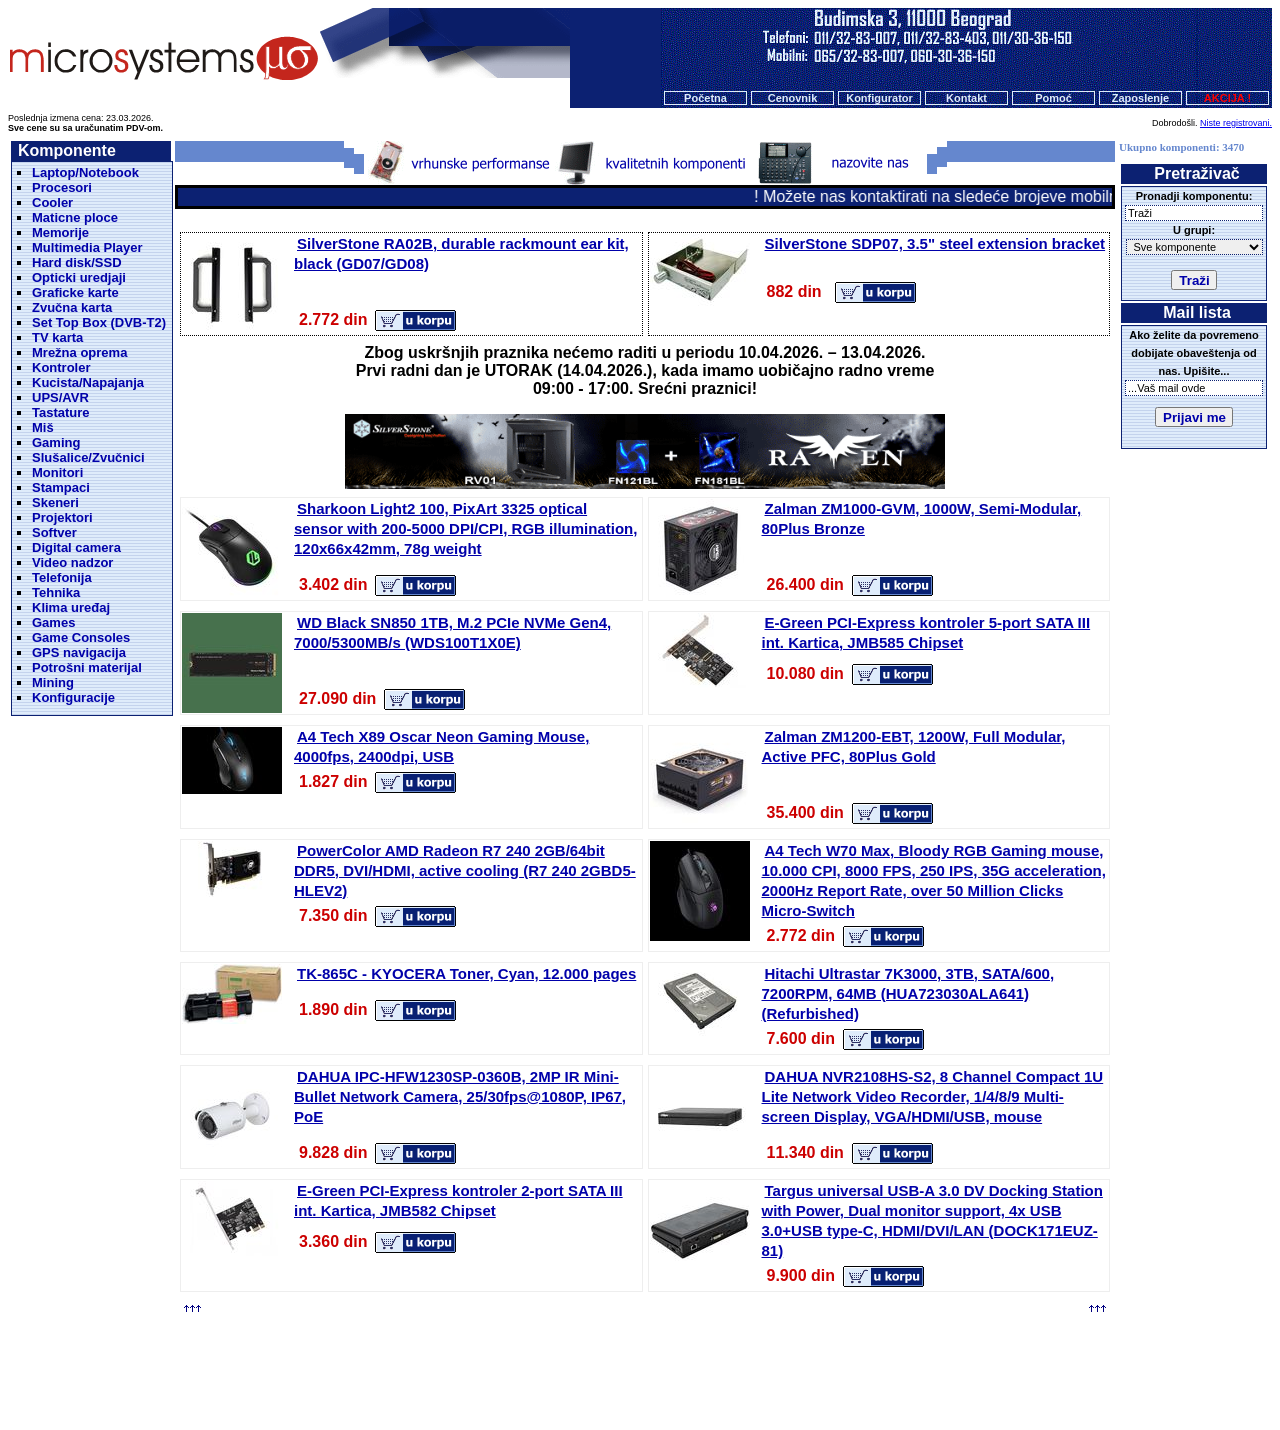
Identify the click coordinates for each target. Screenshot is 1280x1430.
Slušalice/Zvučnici (88, 457)
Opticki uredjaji (79, 277)
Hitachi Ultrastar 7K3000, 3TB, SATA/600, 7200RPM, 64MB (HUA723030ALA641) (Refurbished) (908, 993)
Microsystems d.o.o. (657, 1366)
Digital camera (76, 547)
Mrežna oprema (79, 352)
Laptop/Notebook (85, 172)
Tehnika (56, 592)
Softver (54, 532)
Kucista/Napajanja (88, 382)
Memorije (60, 232)
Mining (53, 682)
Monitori (57, 472)
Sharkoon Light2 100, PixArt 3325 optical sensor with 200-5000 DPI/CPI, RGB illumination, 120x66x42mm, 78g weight (465, 528)
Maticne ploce (75, 217)
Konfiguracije (73, 697)
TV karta (57, 337)
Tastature (61, 412)
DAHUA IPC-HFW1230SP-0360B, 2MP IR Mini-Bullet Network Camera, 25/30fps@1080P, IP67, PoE (460, 1096)
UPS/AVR (60, 397)
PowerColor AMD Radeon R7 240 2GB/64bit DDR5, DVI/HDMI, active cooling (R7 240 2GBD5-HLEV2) (465, 870)
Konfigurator (879, 98)
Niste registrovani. (1236, 123)
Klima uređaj (71, 607)
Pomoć (1053, 98)
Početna (705, 98)
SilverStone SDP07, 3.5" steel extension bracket (935, 243)
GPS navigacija (79, 652)
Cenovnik (793, 98)
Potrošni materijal (87, 667)
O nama (709, 1328)
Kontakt (966, 98)
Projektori (62, 517)
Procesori (62, 187)
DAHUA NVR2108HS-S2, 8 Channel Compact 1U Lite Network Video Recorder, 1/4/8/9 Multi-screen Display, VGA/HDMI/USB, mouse (933, 1096)
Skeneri (55, 502)
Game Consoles (81, 637)
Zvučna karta (72, 307)
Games (53, 622)
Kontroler (61, 367)
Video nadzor (72, 562)
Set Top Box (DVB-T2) (99, 322)
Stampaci (61, 487)
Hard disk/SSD (77, 262)
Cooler (52, 202)
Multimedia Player (87, 247)
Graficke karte (75, 292)
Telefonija (62, 577)
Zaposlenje (1140, 98)
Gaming (56, 442)
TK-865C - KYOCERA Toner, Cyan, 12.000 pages (466, 973)
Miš (43, 427)
